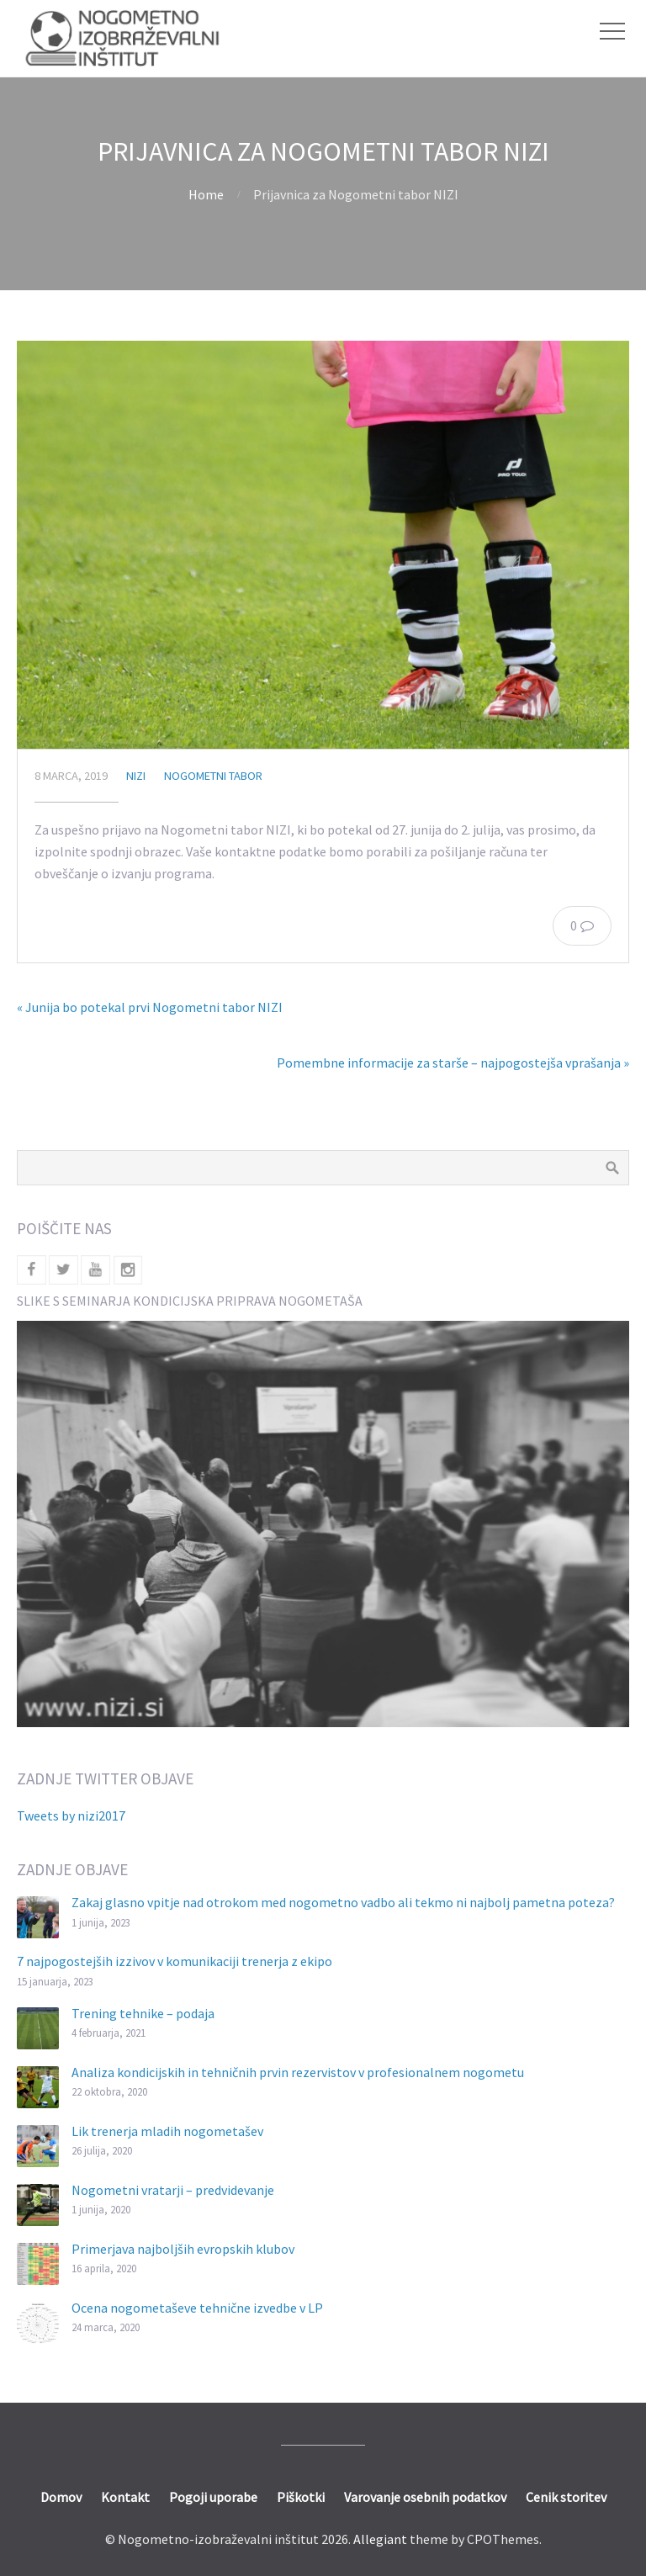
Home (206, 194)
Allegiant (380, 2539)
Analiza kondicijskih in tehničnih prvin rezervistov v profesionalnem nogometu (297, 2072)
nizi (136, 775)
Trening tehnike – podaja (142, 2013)
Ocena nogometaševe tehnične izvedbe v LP (197, 2307)
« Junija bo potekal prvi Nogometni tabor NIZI (150, 1007)
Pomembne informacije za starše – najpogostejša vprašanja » (453, 1062)
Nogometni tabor (213, 775)
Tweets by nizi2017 (71, 1815)
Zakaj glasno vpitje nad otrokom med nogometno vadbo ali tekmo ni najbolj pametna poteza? (343, 1902)
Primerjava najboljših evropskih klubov (182, 2248)
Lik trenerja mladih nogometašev (167, 2131)
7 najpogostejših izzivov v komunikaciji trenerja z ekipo (174, 1961)
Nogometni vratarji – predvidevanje (172, 2189)
